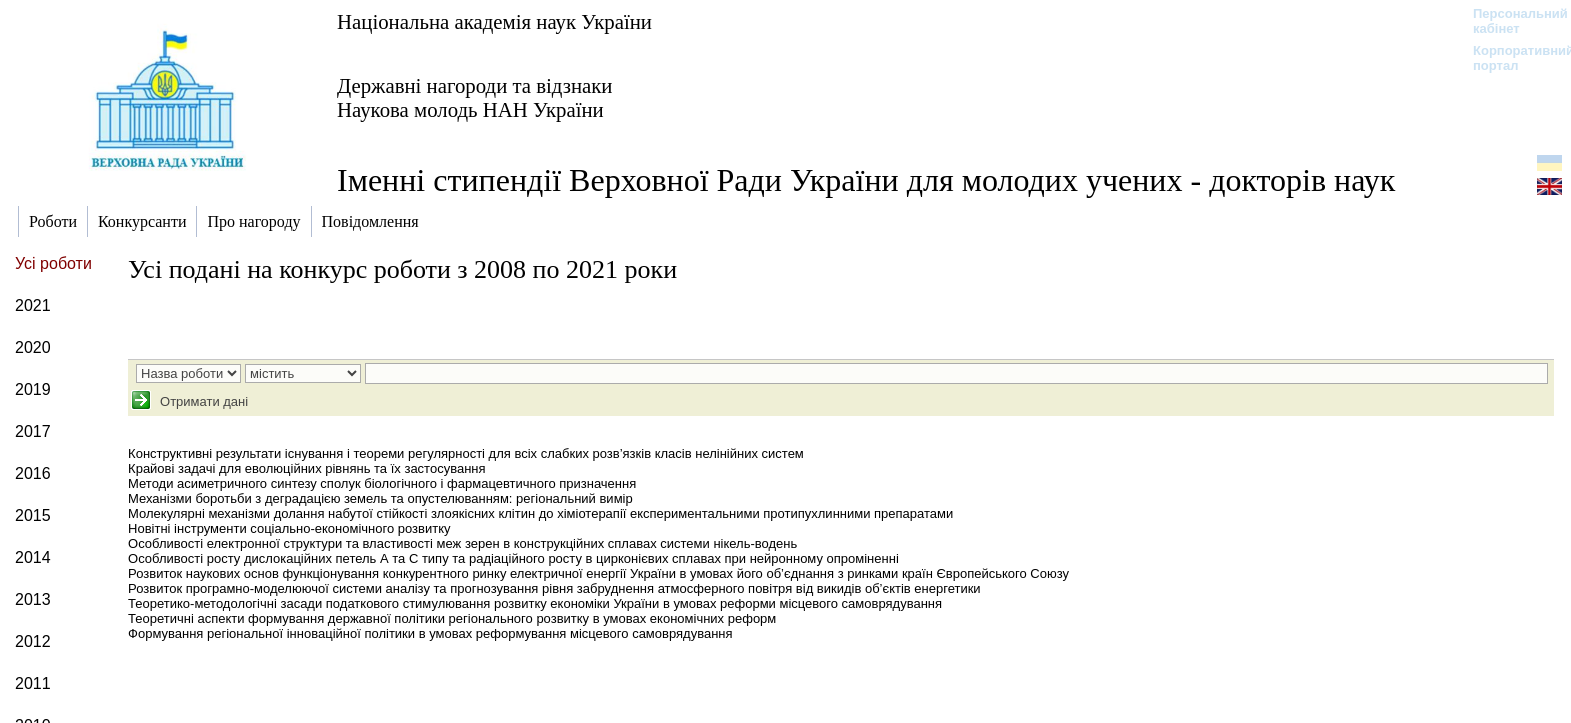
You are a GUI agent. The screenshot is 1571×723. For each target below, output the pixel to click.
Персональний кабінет (1510, 21)
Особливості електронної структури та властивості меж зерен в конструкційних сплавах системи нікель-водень (462, 543)
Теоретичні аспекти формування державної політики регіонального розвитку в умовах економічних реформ (452, 618)
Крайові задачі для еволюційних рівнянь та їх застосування (306, 468)
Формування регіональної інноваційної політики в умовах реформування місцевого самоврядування (430, 633)
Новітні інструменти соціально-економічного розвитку (289, 528)
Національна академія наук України (494, 21)
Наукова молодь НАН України (470, 109)
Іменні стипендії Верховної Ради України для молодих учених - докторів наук (866, 180)
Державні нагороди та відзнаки (475, 85)
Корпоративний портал (1510, 58)
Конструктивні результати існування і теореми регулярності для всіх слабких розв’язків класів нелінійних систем (466, 453)
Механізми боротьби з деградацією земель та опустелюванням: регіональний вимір (380, 498)
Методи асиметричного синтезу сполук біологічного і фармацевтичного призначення (382, 483)
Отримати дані (202, 401)
